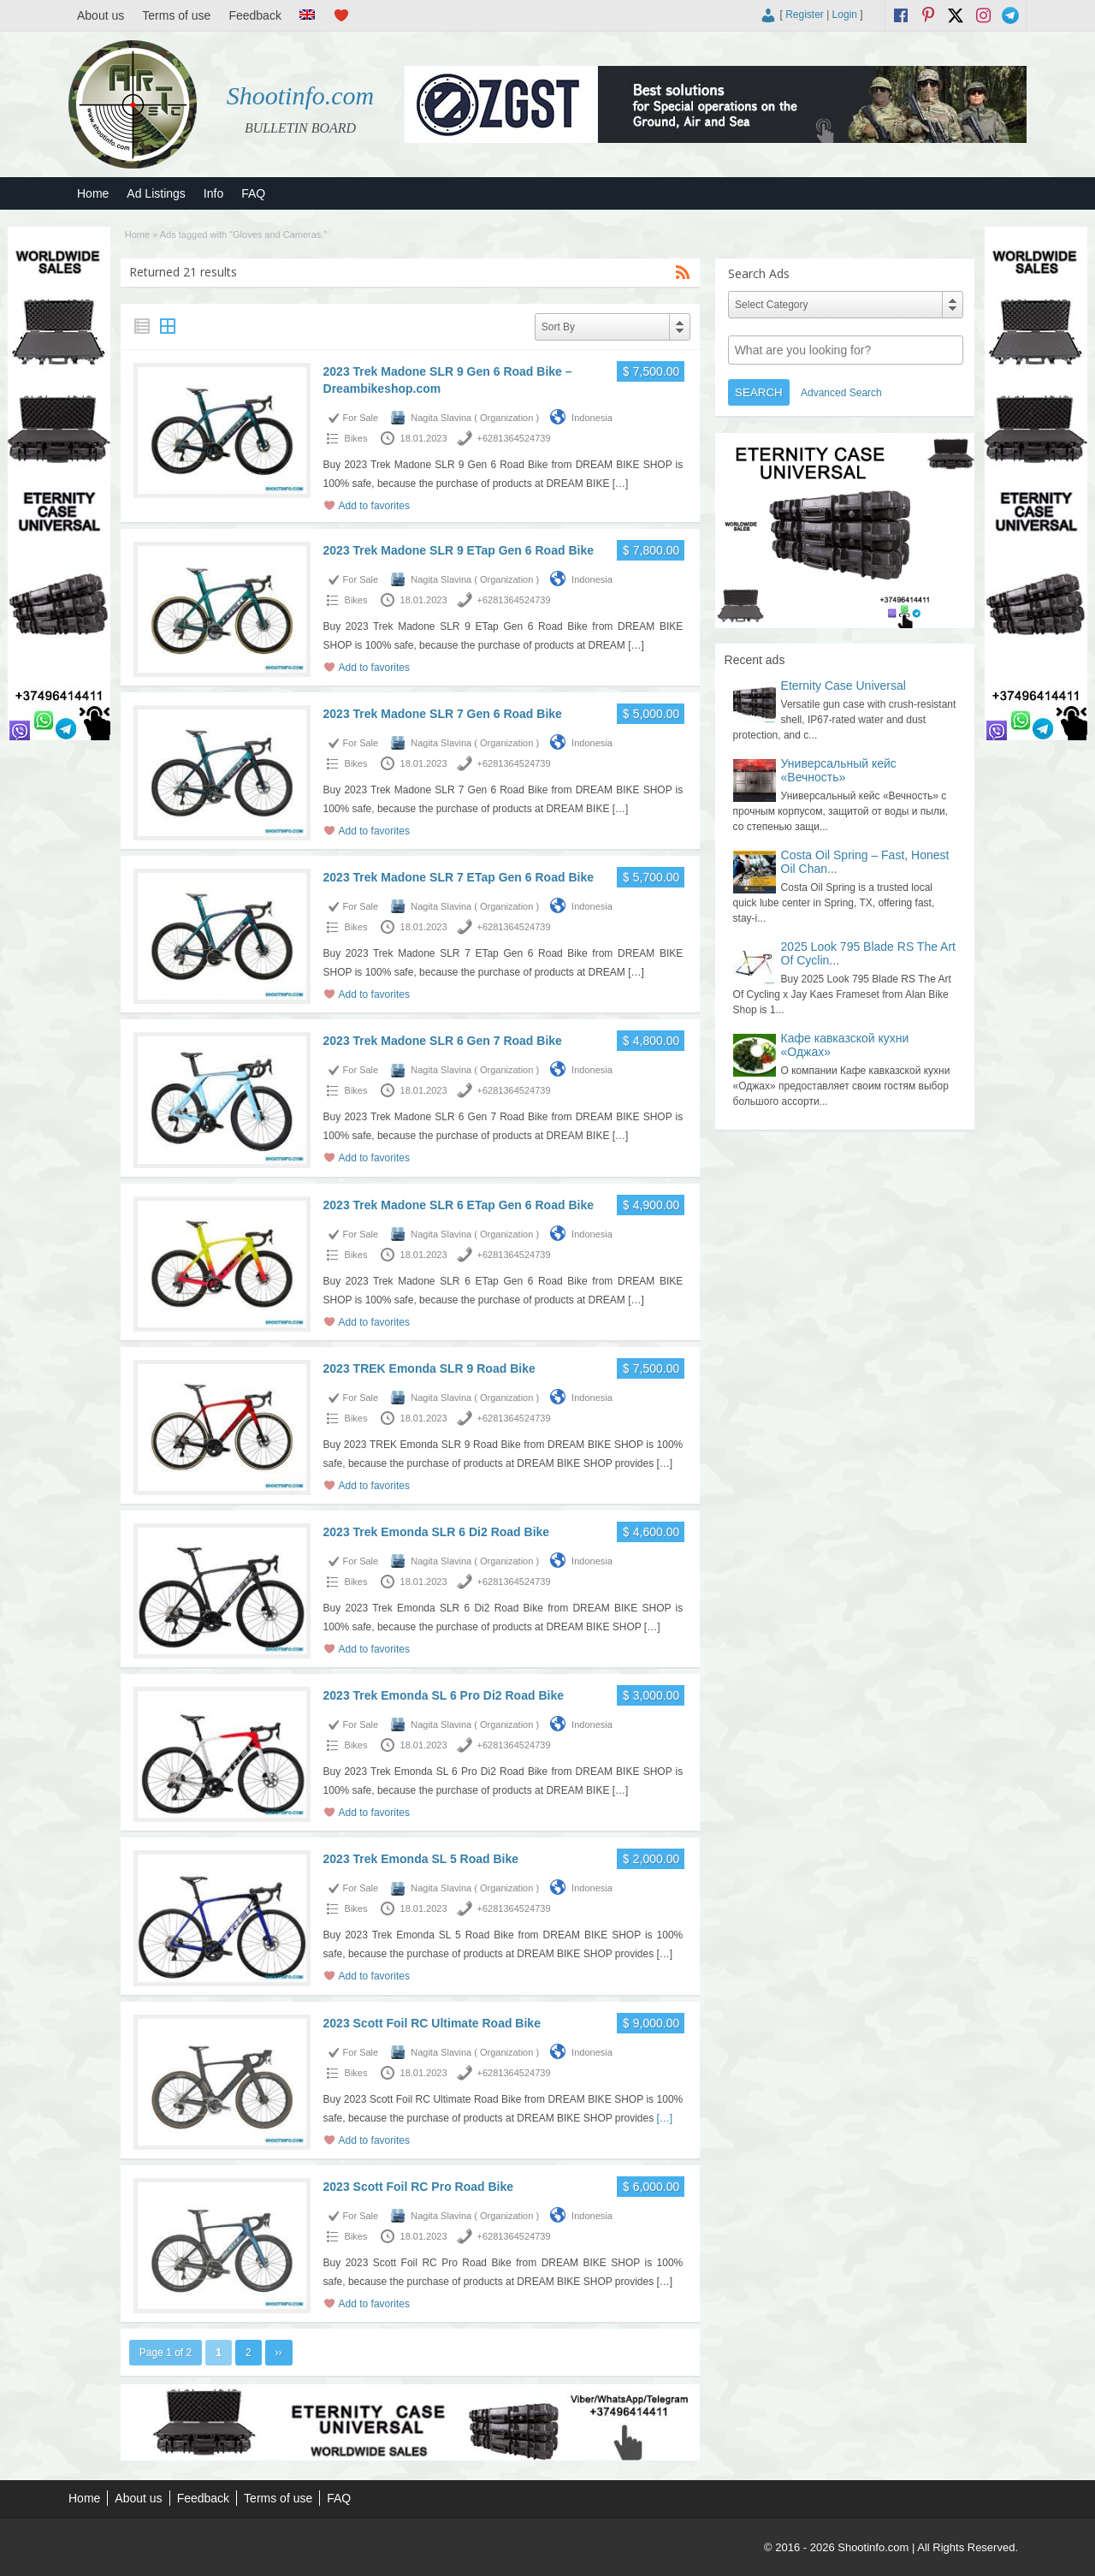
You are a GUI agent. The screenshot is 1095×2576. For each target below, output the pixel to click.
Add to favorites (374, 506)
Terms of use (176, 15)
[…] (621, 484)
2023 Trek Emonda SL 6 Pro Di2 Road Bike (443, 1695)
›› (278, 2353)
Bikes (356, 438)
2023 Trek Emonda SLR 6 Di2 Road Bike (436, 1532)
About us (100, 15)
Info (213, 193)
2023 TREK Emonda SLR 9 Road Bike (429, 1368)
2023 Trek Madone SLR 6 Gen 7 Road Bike (442, 1041)
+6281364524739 (514, 438)
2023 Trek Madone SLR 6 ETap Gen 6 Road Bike (458, 1205)
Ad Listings (156, 193)
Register (804, 15)
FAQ (253, 193)
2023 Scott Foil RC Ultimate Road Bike (432, 2023)
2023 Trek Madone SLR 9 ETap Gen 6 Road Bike (458, 550)
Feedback (254, 15)
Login (844, 15)
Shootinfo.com (301, 95)
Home (93, 193)
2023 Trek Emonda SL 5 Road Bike (421, 1859)
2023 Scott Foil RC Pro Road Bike (418, 2186)
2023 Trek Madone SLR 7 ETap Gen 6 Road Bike (458, 877)
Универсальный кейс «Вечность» (839, 770)
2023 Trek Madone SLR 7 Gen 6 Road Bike (442, 714)
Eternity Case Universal (843, 685)
